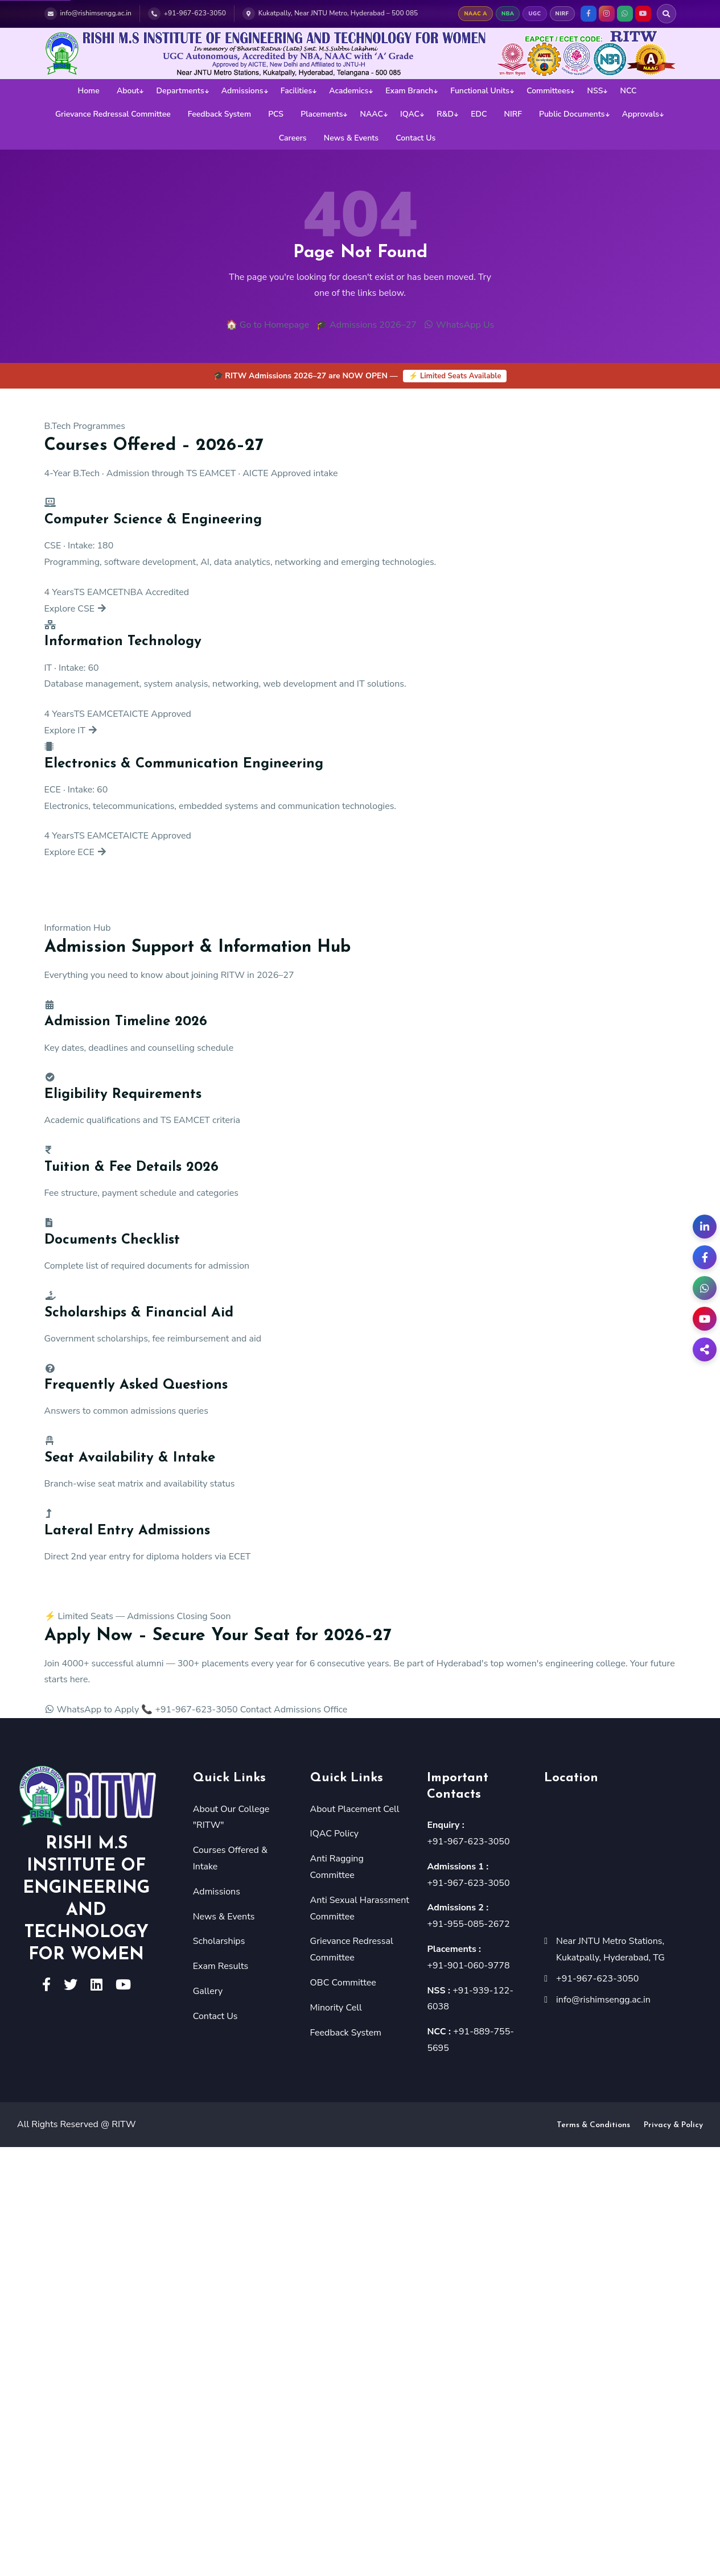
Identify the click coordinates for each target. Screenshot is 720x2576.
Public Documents (572, 114)
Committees (548, 90)
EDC (479, 114)
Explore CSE (76, 608)
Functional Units (479, 90)
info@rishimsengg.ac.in (603, 1999)
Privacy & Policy (673, 2125)
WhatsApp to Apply (91, 1709)
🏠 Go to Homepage (267, 325)
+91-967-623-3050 (468, 1841)
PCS (275, 114)
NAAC (371, 114)
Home (88, 90)
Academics (348, 90)
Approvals (640, 114)
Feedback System (219, 114)
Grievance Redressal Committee (113, 114)
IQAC (409, 114)
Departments (180, 90)
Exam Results (221, 1966)
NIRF (513, 114)
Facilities (296, 90)
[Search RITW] (666, 13)
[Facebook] (705, 1257)
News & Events (351, 138)
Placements (322, 114)
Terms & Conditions (593, 2125)
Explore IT (71, 730)
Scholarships (219, 1941)
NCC (628, 90)
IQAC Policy (334, 1833)
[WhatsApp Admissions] (705, 1288)
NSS (595, 90)
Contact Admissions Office (294, 1709)
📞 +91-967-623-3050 (189, 1709)
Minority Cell (336, 2007)
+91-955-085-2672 (468, 1924)
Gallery (208, 1991)
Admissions (242, 90)
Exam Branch (409, 90)
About (128, 90)
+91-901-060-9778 (468, 1965)
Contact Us (415, 138)
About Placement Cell (355, 1809)
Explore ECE (75, 852)
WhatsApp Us (458, 325)
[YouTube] (705, 1319)
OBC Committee (343, 1982)
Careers (293, 138)
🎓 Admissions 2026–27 (366, 325)
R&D (445, 114)
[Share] (705, 1349)
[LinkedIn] (705, 1227)
